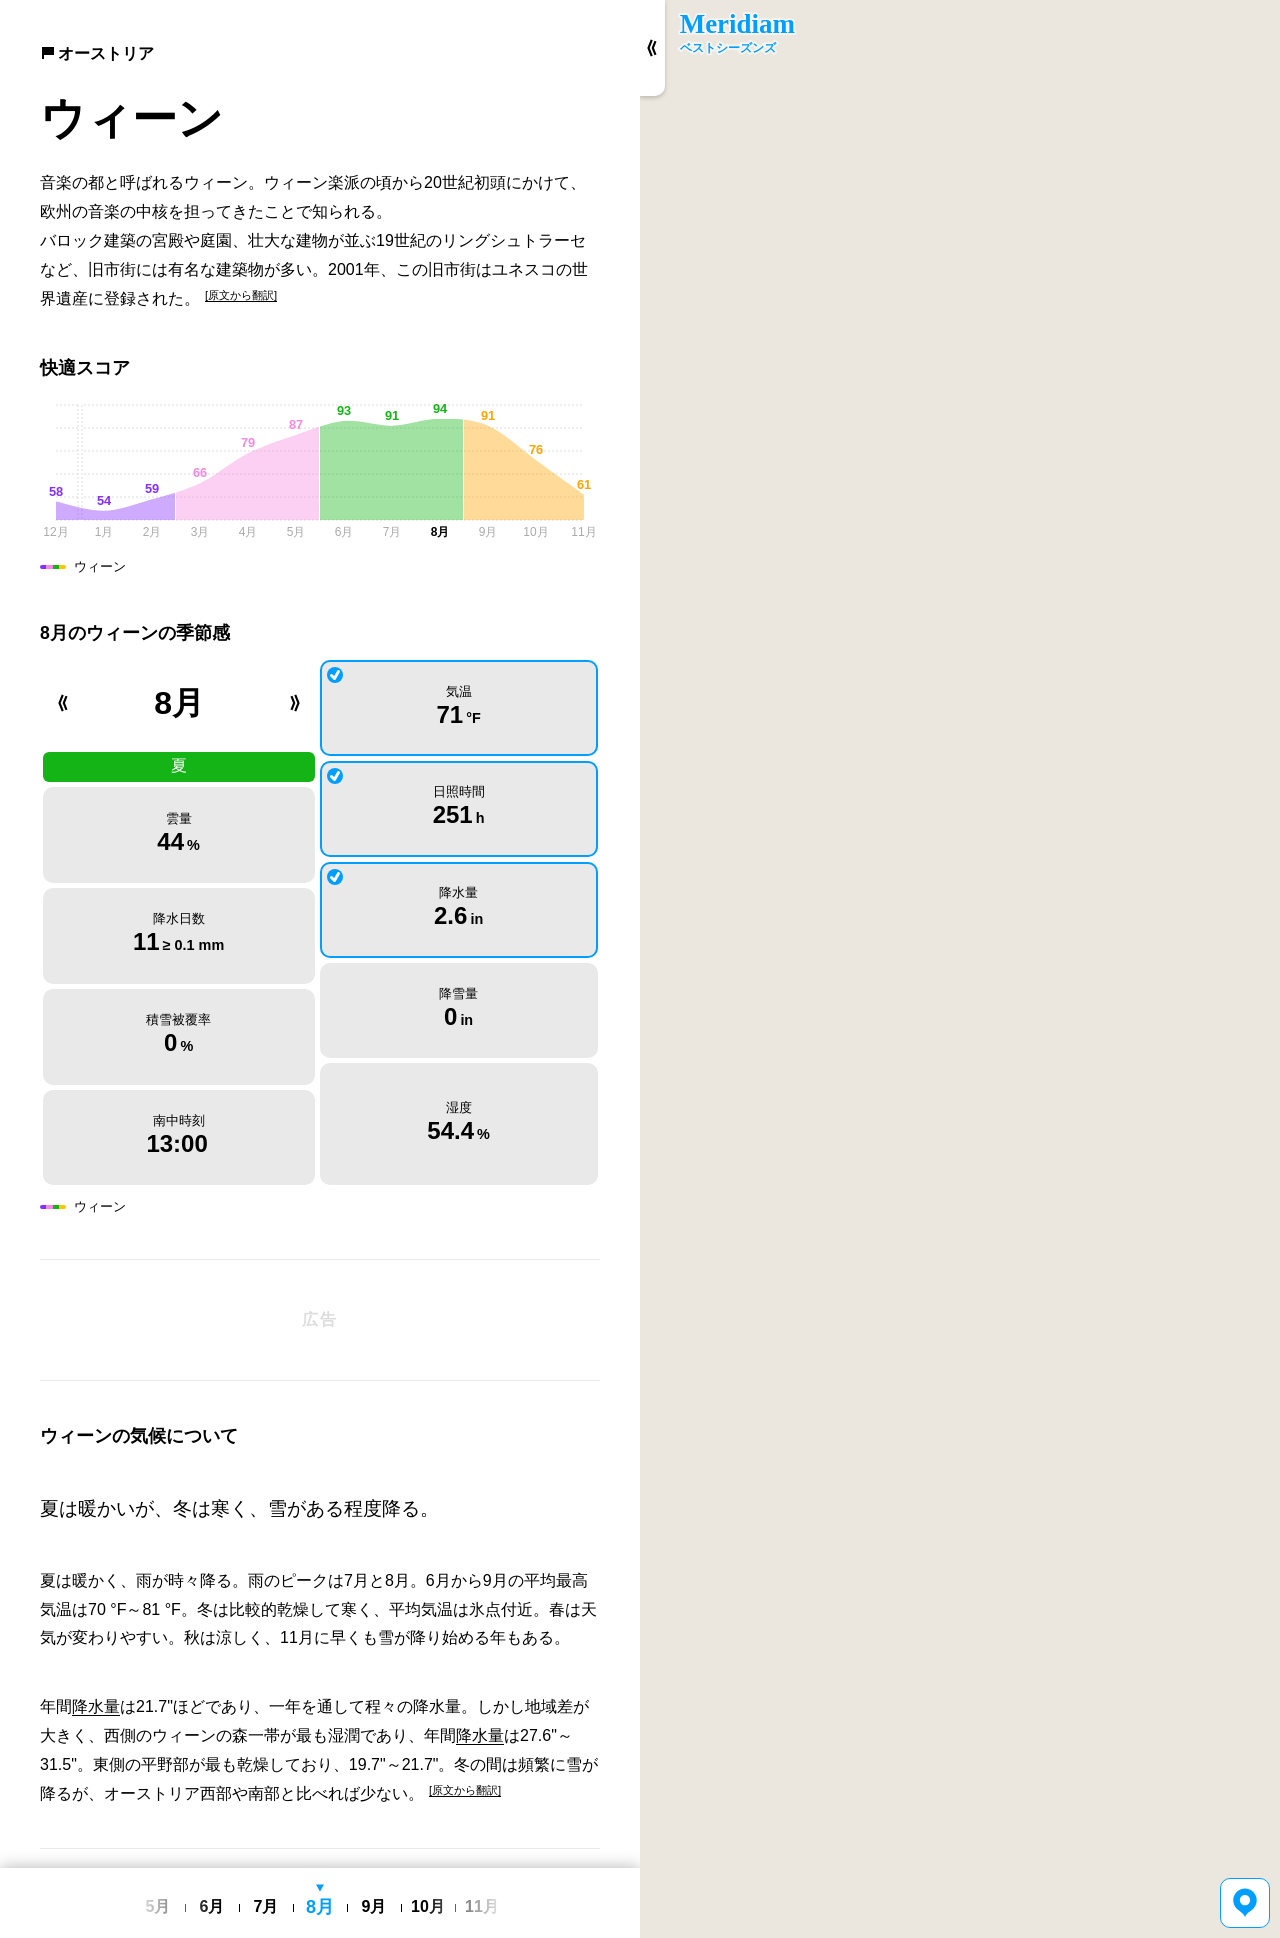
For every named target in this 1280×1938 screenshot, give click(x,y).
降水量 (96, 1579)
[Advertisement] (320, 1193)
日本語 (316, 1855)
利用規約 (368, 1854)
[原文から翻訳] (241, 295)
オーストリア (97, 53)
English (268, 1855)
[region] (960, 969)
